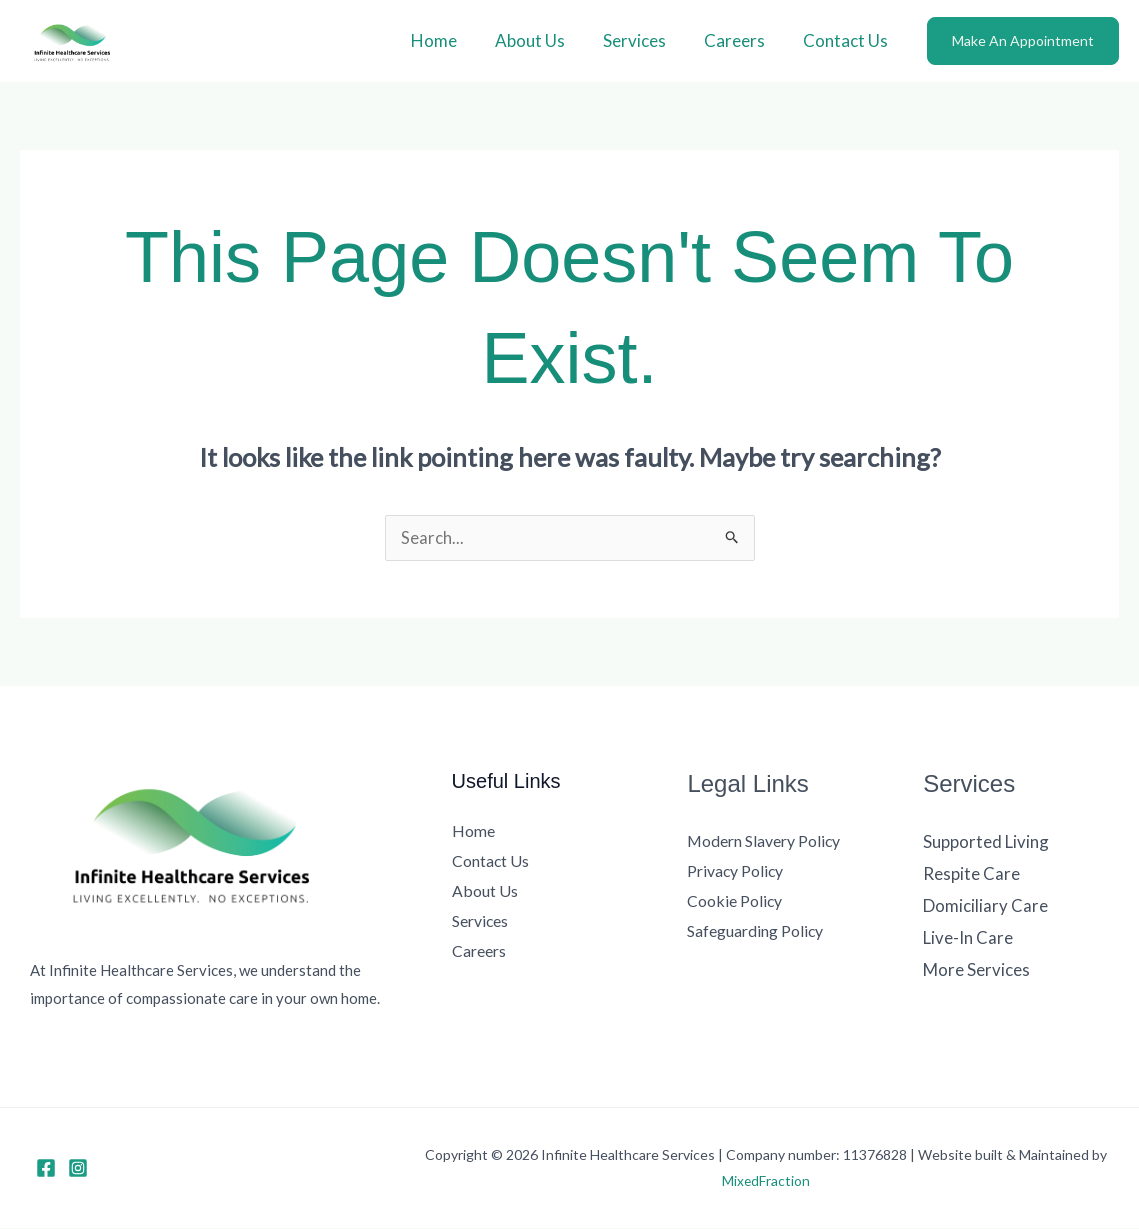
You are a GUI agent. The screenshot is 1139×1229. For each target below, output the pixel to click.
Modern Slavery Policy (764, 841)
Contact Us (847, 40)
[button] (1023, 41)
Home (452, 40)
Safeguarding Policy (755, 930)
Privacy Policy (736, 871)
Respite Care (971, 874)
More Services (976, 968)
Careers (740, 40)
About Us (544, 40)
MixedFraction (766, 1181)
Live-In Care (968, 937)
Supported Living (986, 842)
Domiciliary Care (985, 905)
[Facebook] (46, 1169)
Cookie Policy (735, 900)
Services (644, 40)
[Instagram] (78, 1169)
